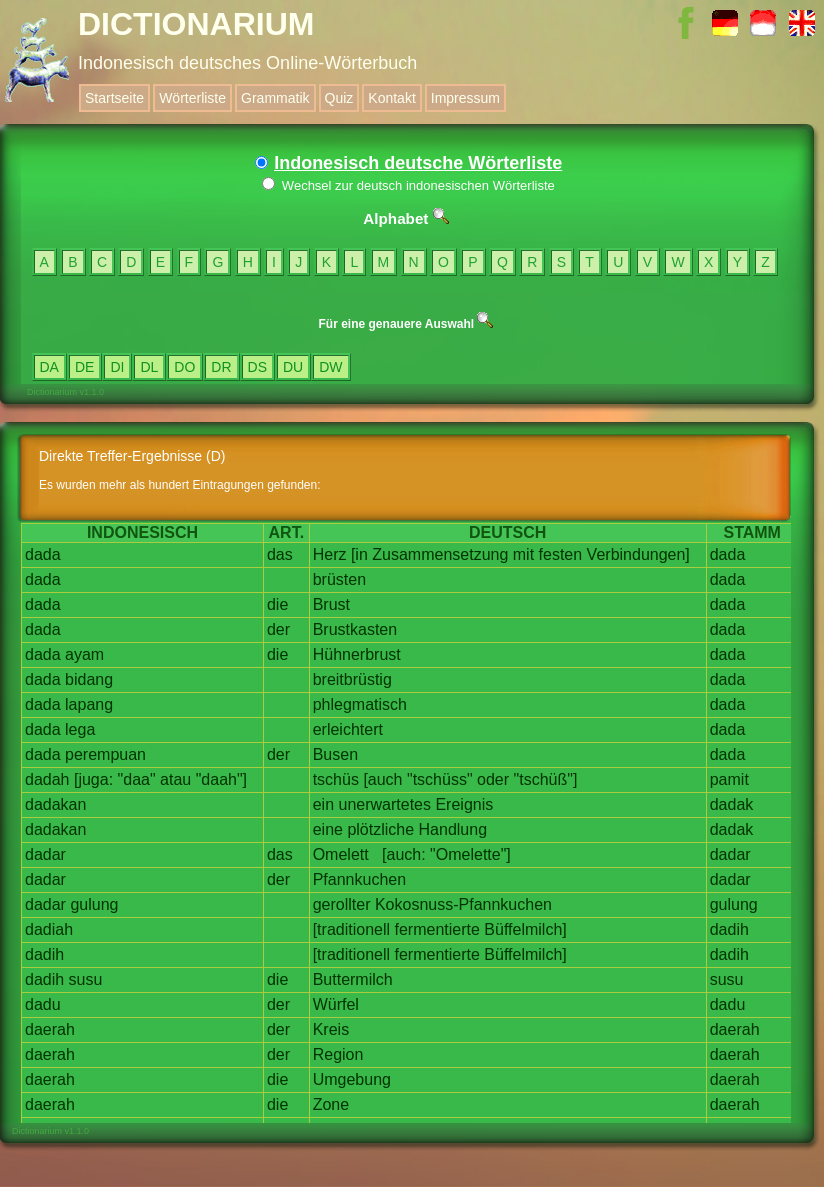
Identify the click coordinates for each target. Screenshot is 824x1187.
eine (328, 829)
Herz (330, 554)
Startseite (114, 98)
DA (49, 367)
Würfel (336, 1004)
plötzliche (380, 829)
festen (561, 554)
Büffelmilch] (525, 929)
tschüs (336, 779)
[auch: (404, 854)
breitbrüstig (352, 679)
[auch (382, 779)
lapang (89, 704)
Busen (335, 754)
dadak (732, 804)
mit (523, 554)
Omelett (341, 854)
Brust (331, 604)
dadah (47, 779)
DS (257, 367)
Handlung (453, 829)
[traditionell (351, 929)
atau (175, 779)
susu (86, 979)
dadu (43, 1004)
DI (117, 367)
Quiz (339, 98)
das (280, 554)
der (278, 629)
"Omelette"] (470, 854)
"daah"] (221, 779)
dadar (45, 854)
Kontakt (391, 98)
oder (493, 779)
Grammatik (275, 98)
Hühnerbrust (357, 654)
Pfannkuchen (359, 879)
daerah (50, 1029)
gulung (94, 904)
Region (338, 1054)
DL (149, 367)
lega (80, 729)
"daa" (137, 779)
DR (221, 367)
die (277, 604)
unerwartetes (384, 804)
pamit (729, 779)
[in (359, 554)
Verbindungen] (638, 554)
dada (43, 554)
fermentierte (437, 929)
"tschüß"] (546, 779)
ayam (84, 654)
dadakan (55, 804)
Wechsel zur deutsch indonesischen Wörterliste (408, 185)
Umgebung (352, 1079)
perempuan (105, 754)
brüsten (339, 579)
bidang (89, 679)
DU (293, 367)
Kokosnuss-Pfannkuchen (463, 904)
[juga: (93, 779)
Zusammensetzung (440, 554)
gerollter (342, 904)
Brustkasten (355, 629)
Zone (331, 1104)
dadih (729, 929)
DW (330, 367)
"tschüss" (440, 779)
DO (184, 367)
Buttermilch (353, 979)
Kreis (331, 1029)
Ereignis (464, 804)
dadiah (49, 929)
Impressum (465, 98)
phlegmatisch (360, 704)
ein (323, 804)
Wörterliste (192, 98)
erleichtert (348, 729)
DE (84, 367)
